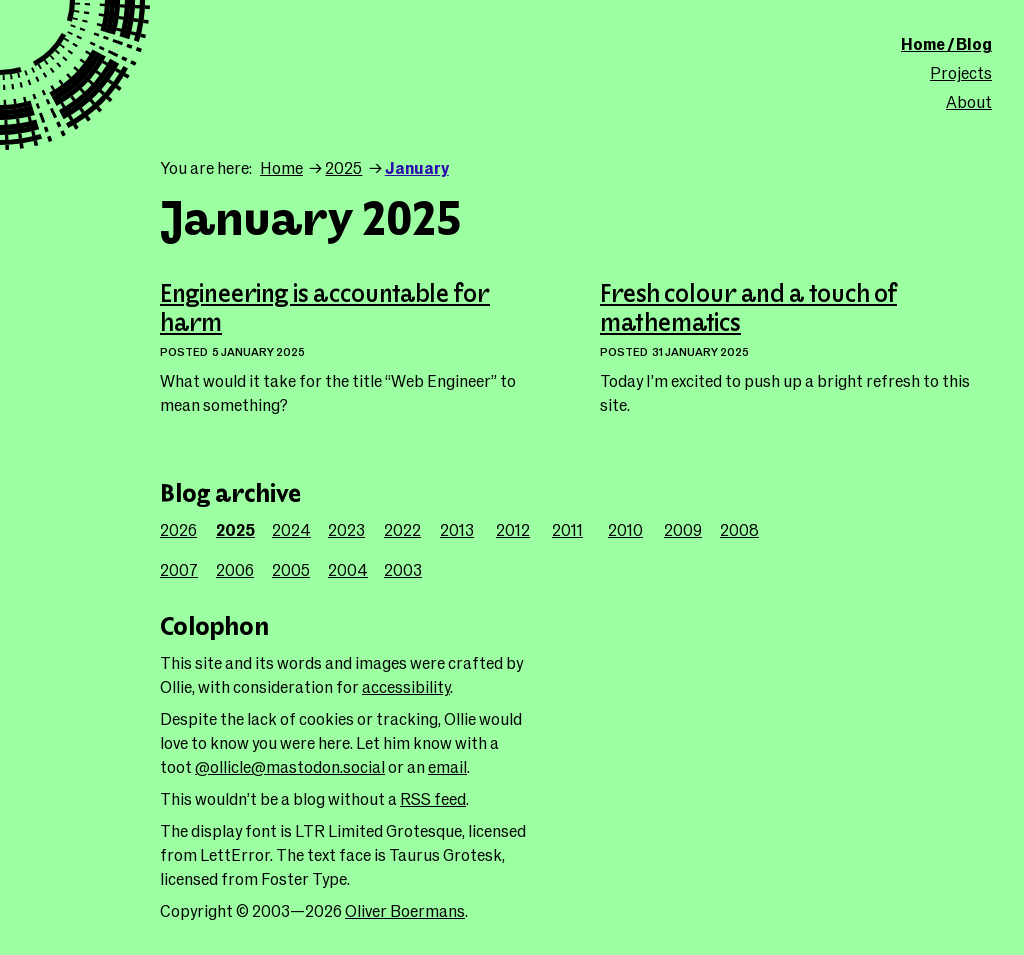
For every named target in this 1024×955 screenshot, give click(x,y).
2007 (179, 569)
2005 (291, 569)
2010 (625, 529)
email (447, 766)
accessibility (406, 686)
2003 (403, 569)
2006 (235, 569)
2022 (402, 529)
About (969, 101)
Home (281, 167)
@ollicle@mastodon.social (290, 766)
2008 (739, 529)
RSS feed (433, 798)
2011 (567, 529)
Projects (961, 72)
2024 (291, 529)
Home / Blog (946, 43)
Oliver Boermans (405, 910)
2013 (457, 529)
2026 (178, 529)
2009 (683, 529)
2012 (513, 529)
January (417, 167)
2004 (348, 569)
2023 (346, 529)
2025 (343, 167)
